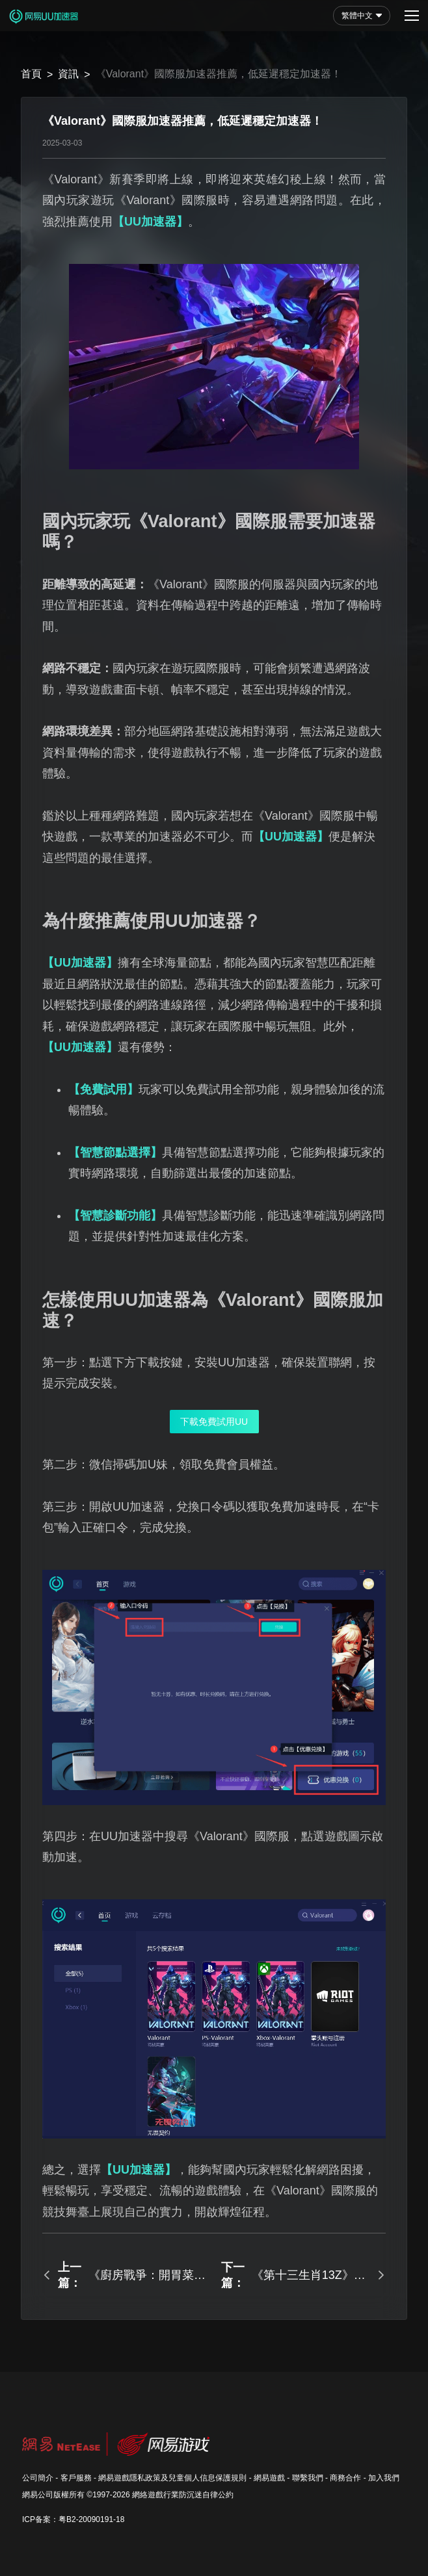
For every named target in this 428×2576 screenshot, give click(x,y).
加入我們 (383, 2477)
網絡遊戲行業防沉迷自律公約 (183, 2494)
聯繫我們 (307, 2477)
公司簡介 (37, 2477)
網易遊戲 (269, 2477)
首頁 (31, 73)
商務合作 (345, 2477)
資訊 (68, 73)
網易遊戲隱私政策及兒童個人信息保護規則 (172, 2477)
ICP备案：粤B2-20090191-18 (73, 2519)
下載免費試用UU (214, 1421)
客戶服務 (76, 2477)
